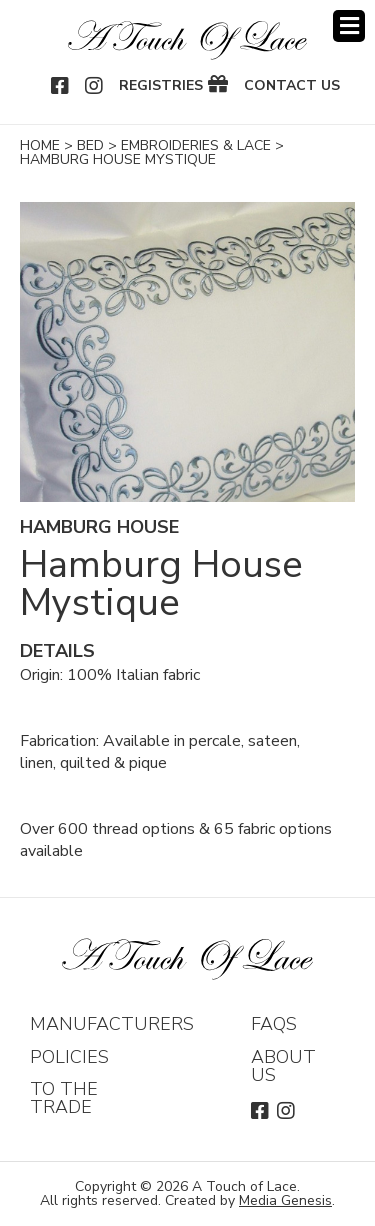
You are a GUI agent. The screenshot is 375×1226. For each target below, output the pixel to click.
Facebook (61, 86)
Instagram (95, 86)
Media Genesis (285, 1200)
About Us (283, 1066)
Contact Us (292, 86)
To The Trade (64, 1098)
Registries (161, 86)
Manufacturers (112, 1024)
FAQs (274, 1024)
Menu (349, 26)
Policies (69, 1057)
